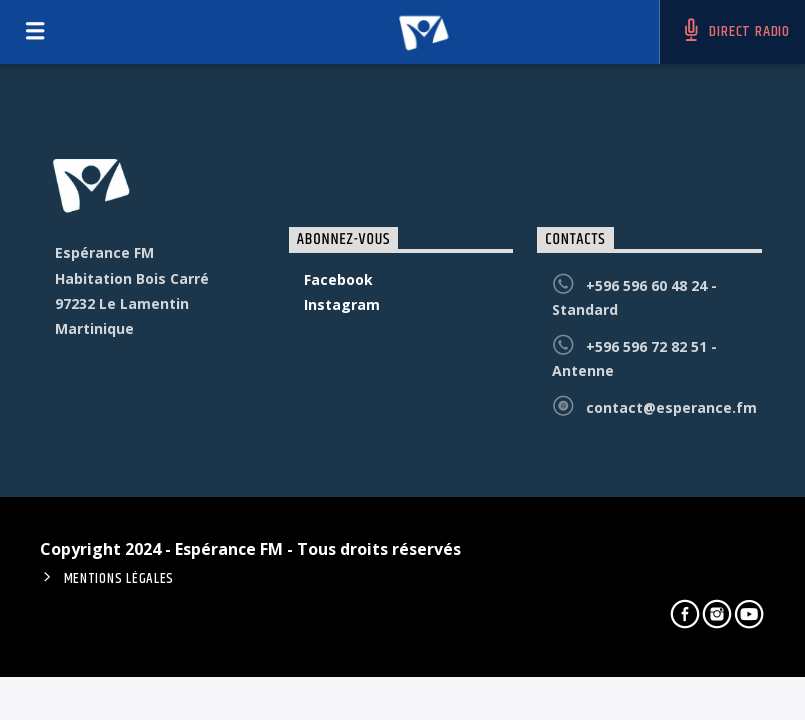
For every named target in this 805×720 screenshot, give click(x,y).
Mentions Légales (119, 579)
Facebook (338, 279)
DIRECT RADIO (735, 31)
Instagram (342, 304)
